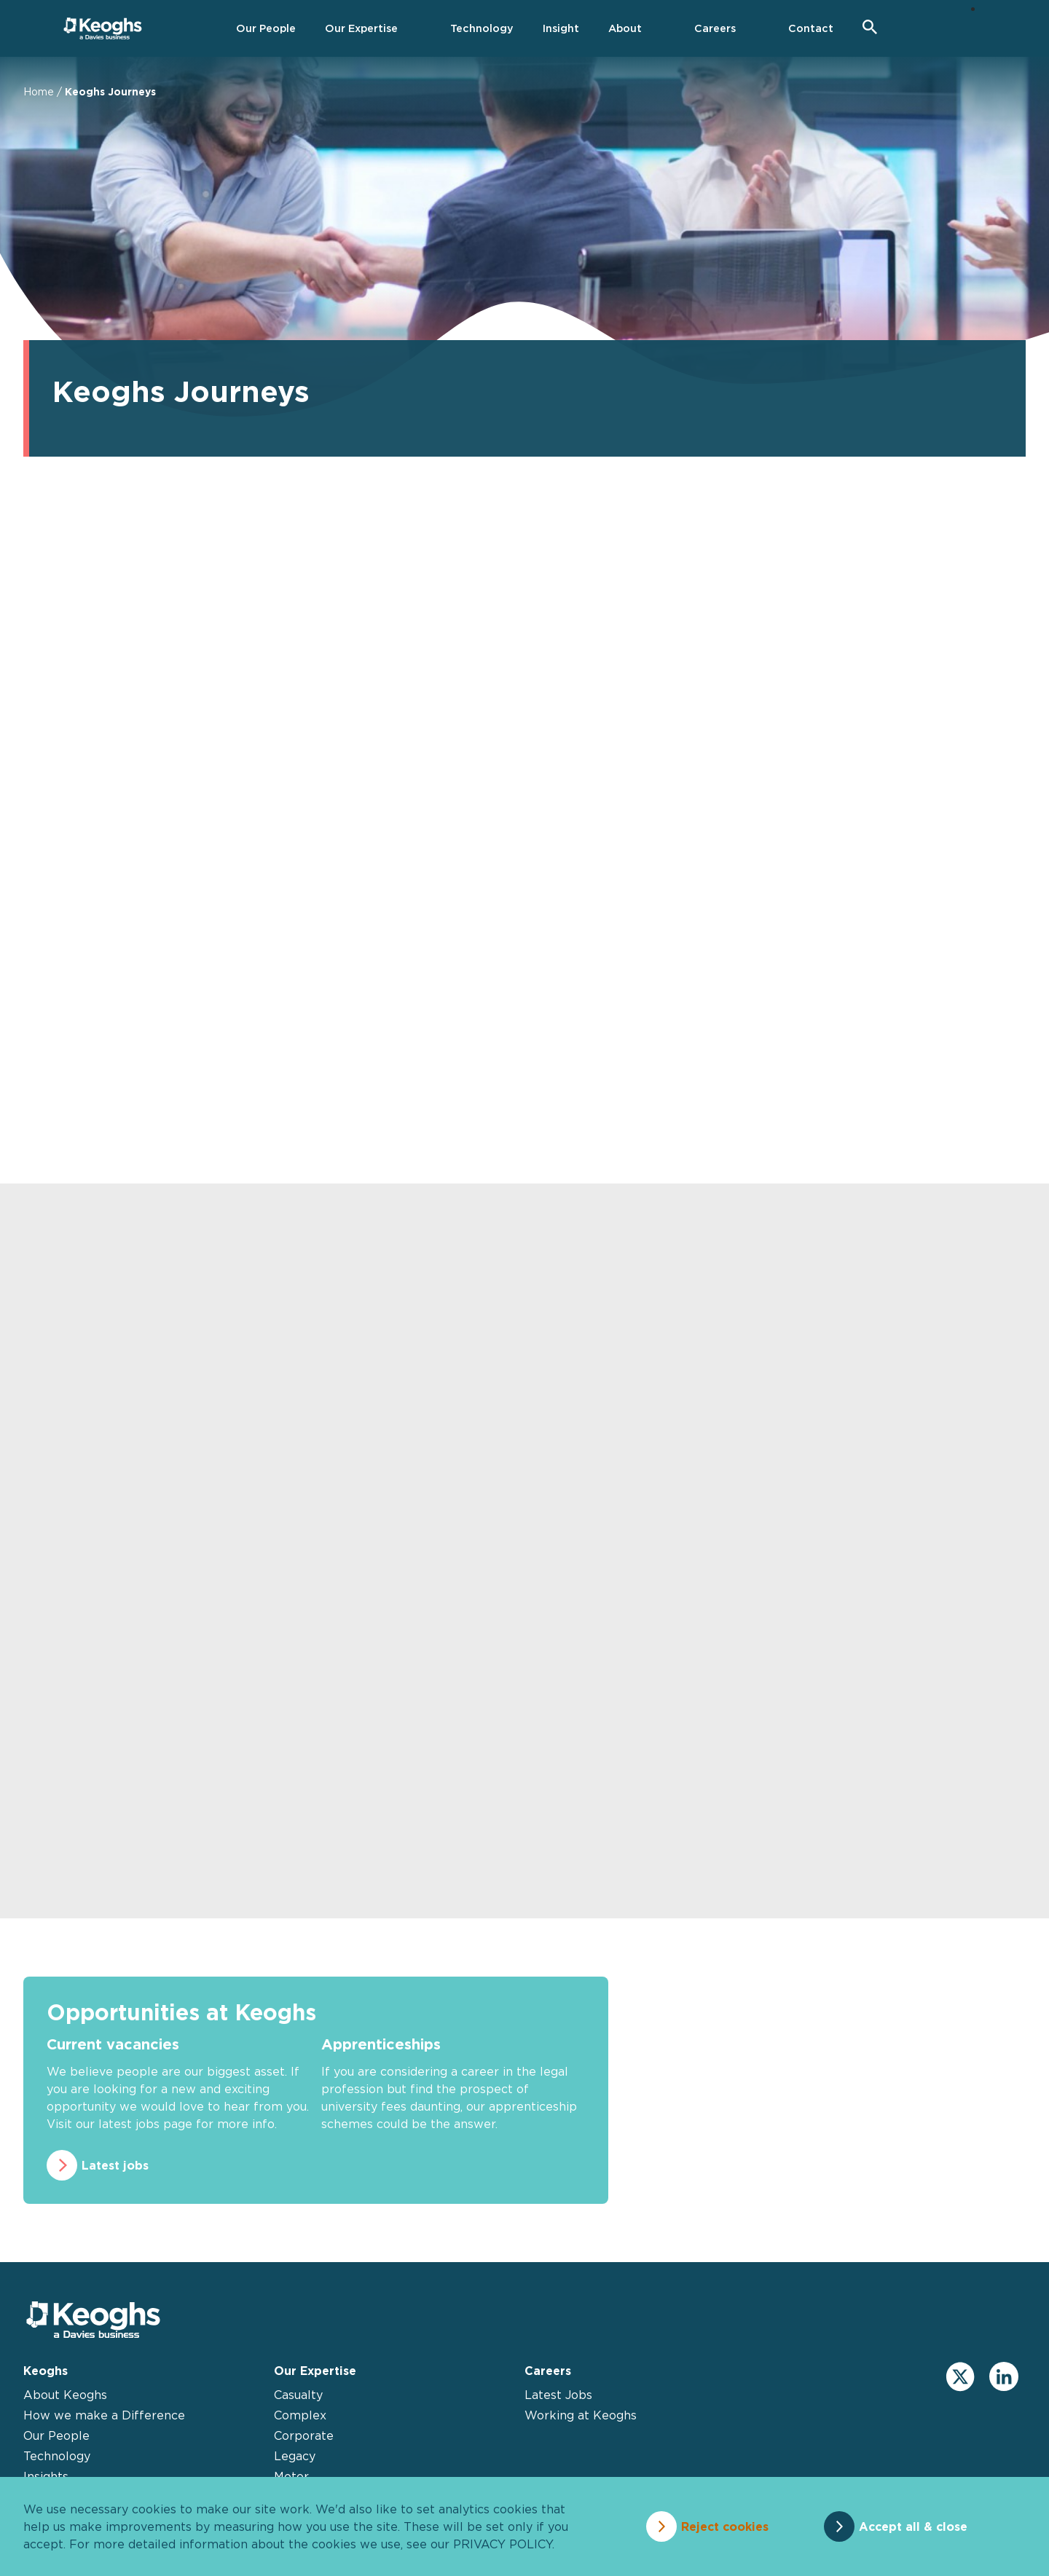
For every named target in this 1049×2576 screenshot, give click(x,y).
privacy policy (502, 2544)
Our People (56, 2435)
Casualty (298, 2394)
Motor (291, 2476)
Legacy (294, 2455)
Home (38, 91)
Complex (300, 2415)
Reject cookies (725, 2526)
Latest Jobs (558, 2394)
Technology (56, 2455)
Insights (45, 2476)
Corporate (304, 2435)
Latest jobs (115, 2165)
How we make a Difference (104, 2415)
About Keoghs (65, 2394)
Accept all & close (913, 2526)
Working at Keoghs (580, 2415)
